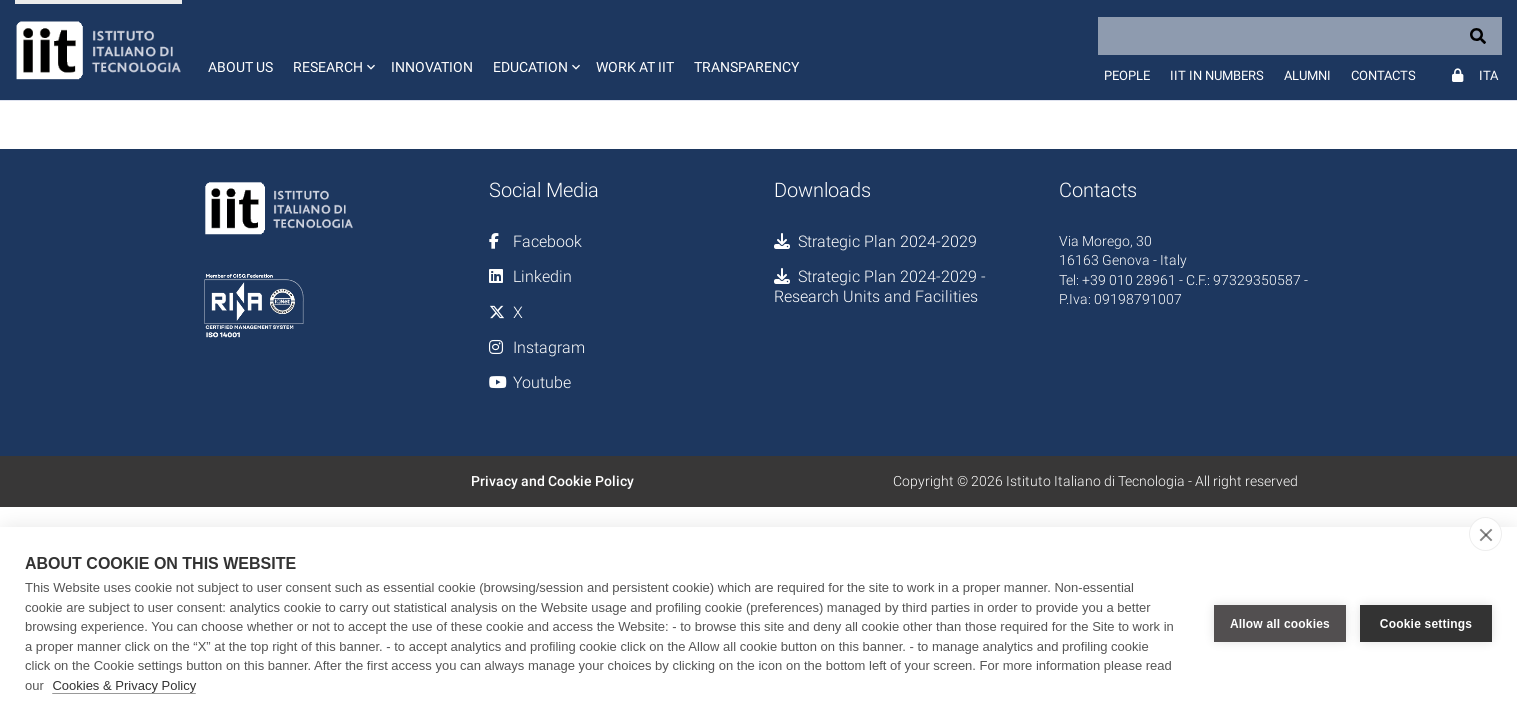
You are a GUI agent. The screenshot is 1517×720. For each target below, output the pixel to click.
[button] (332, 50)
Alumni (1307, 75)
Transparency (746, 67)
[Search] (1300, 36)
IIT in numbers (1217, 75)
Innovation (432, 67)
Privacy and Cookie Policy (552, 481)
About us (240, 67)
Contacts (1383, 75)
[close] (1485, 534)
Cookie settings (1426, 624)
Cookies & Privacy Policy (124, 685)
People (1127, 75)
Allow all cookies (1280, 624)
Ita (1488, 75)
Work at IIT (635, 67)
